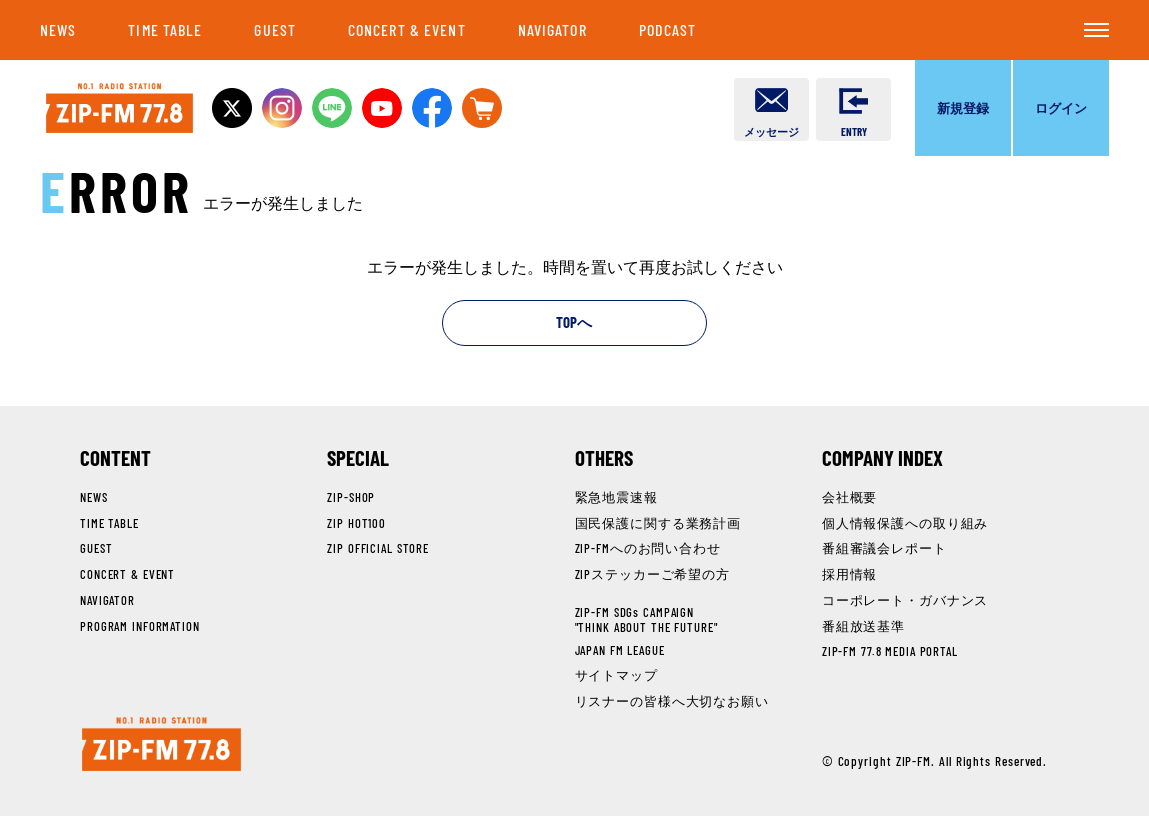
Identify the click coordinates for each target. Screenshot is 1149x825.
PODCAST (668, 29)
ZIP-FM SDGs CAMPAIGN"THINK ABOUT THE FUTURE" (650, 622)
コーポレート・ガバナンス (905, 603)
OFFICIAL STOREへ (503, 108)
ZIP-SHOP (351, 500)
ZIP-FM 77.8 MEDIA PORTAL (892, 654)
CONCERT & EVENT (407, 29)
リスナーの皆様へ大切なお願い (672, 703)
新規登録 (963, 107)
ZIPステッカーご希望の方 (653, 577)
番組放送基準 (863, 629)
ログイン (1061, 107)
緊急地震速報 (616, 500)
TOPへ (575, 324)
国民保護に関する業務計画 (658, 525)
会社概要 (850, 500)
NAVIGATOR (552, 29)
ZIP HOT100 (356, 525)
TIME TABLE (165, 29)
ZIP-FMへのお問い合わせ (648, 551)
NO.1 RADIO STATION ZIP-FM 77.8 (126, 108)
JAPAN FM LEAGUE (624, 651)
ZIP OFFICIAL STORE (379, 551)
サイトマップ (616, 677)
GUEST (275, 29)
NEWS (58, 29)
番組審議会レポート (884, 551)
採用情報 (850, 577)
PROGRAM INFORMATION (142, 629)
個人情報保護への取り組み (905, 525)
